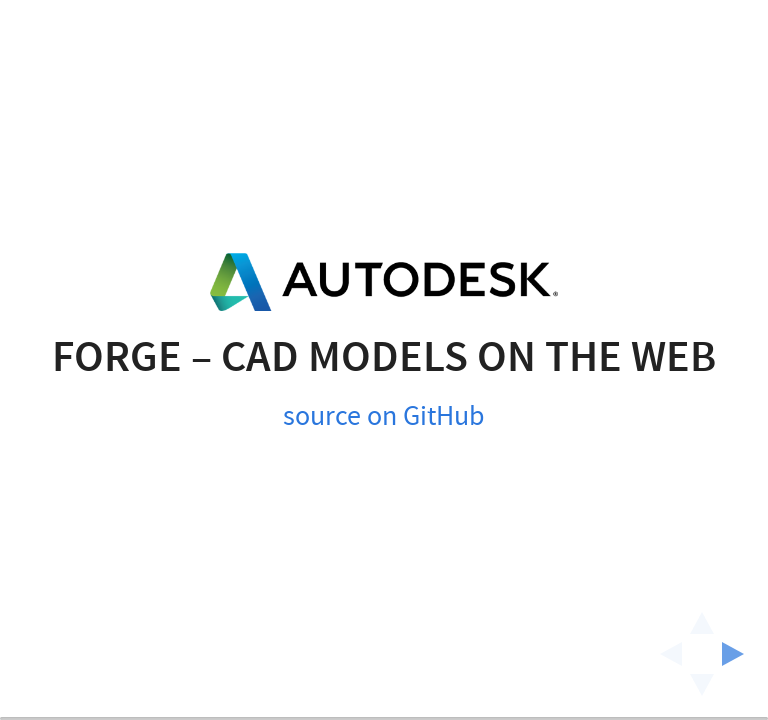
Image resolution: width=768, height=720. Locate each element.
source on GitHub (384, 390)
